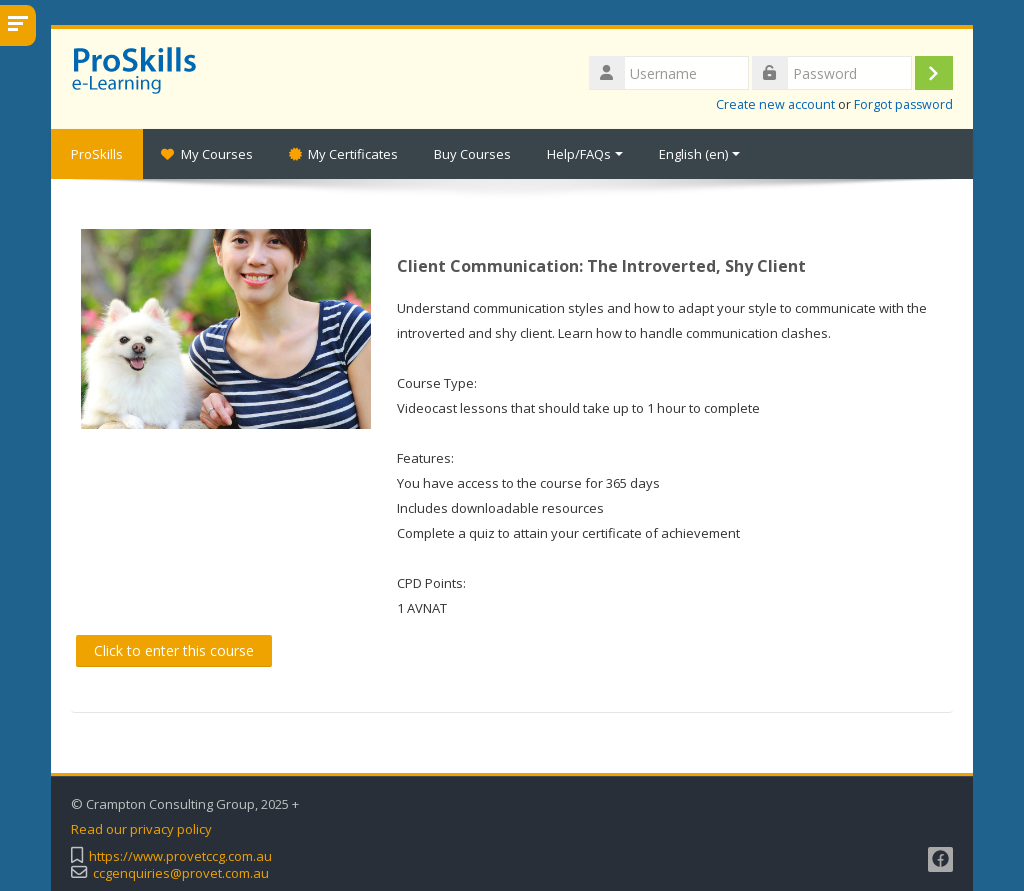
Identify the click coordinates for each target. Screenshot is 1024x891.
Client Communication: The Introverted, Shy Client (601, 266)
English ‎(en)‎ (699, 154)
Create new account (775, 104)
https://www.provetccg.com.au (180, 856)
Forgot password (903, 104)
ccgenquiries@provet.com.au (181, 873)
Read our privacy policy (141, 829)
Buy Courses (472, 154)
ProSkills (97, 154)
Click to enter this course (174, 650)
